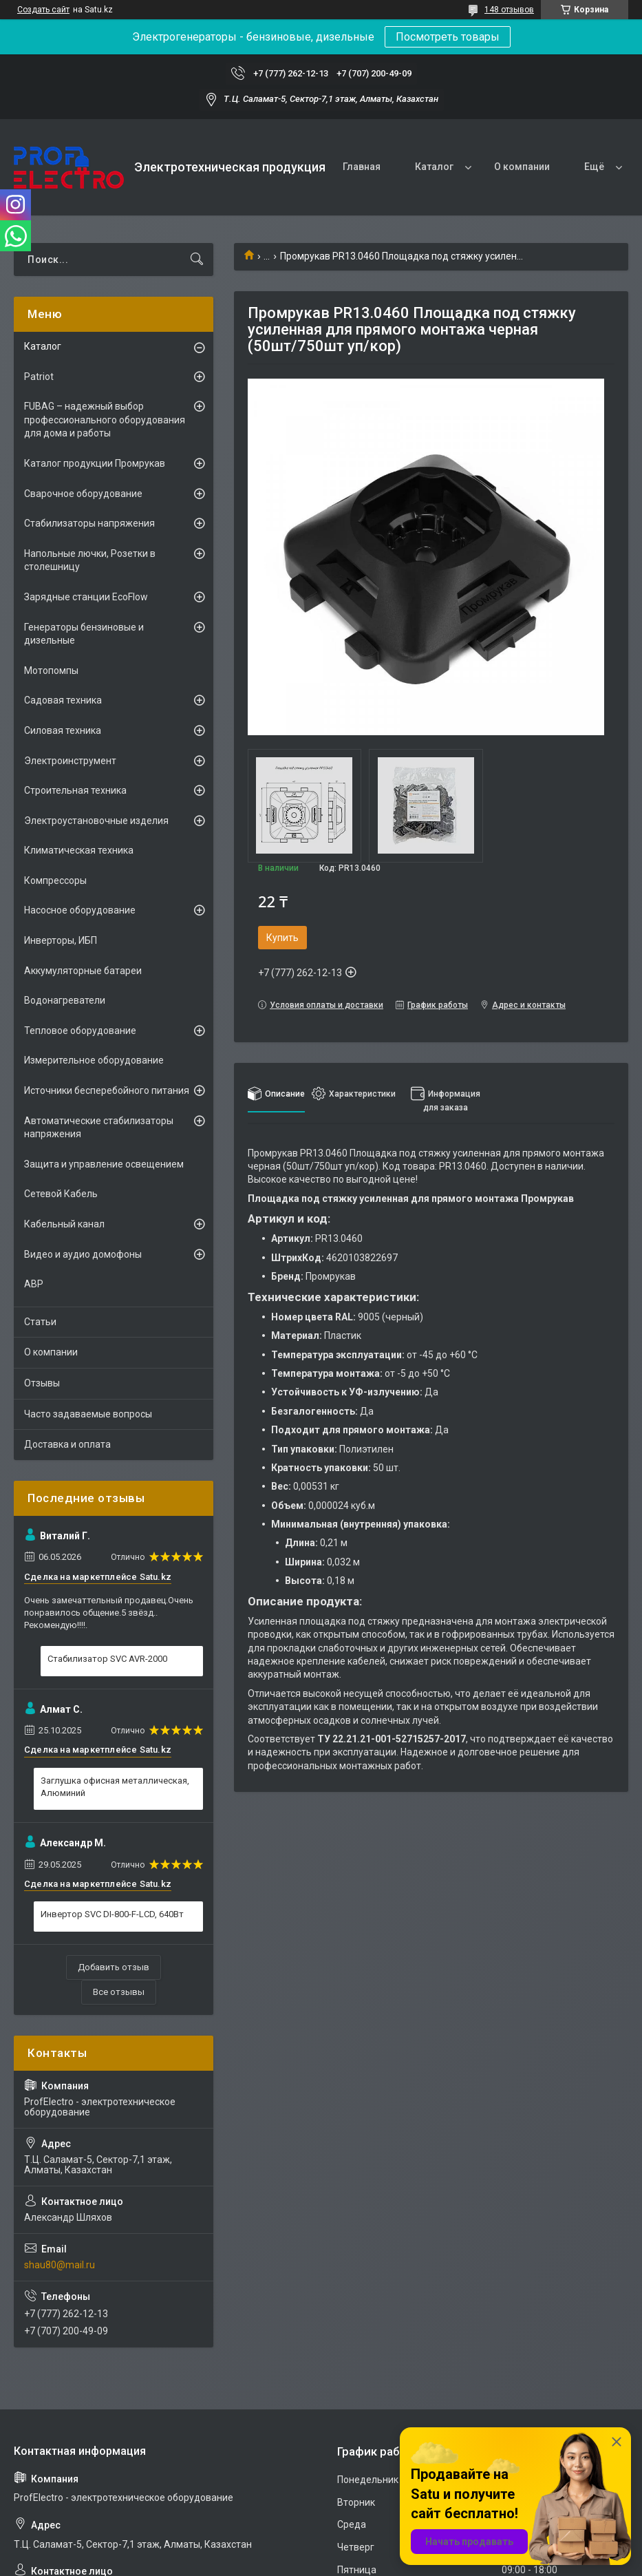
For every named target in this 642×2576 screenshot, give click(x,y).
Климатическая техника (78, 850)
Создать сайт (43, 9)
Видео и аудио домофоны (83, 1254)
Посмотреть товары (448, 36)
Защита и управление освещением (104, 1164)
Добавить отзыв (113, 1967)
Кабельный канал (64, 1223)
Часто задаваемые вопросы (88, 1413)
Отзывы (42, 1383)
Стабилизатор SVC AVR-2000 (107, 1659)
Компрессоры (55, 880)
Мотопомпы (51, 670)
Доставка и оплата (67, 1444)
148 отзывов (509, 9)
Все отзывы (119, 1992)
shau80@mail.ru (59, 2264)
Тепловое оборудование (80, 1030)
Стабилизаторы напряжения (89, 523)
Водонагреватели (64, 1000)
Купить (282, 937)
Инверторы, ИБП (60, 940)
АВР (33, 1283)
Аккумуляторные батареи (83, 970)
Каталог (434, 166)
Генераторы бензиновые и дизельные (84, 634)
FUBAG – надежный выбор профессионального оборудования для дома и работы (104, 420)
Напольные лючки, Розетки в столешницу (90, 560)
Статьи (40, 1321)
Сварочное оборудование (83, 493)
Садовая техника (63, 700)
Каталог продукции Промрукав (94, 463)
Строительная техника (75, 790)
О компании (522, 166)
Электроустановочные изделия (96, 820)
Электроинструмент (70, 760)
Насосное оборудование (80, 910)
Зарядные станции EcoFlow (86, 596)
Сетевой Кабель (61, 1193)
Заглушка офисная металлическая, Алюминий (115, 1786)
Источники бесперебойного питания (106, 1090)
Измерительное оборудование (94, 1060)
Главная (362, 166)
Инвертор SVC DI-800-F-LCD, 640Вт (112, 1914)
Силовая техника (62, 730)
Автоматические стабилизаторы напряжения (98, 1127)
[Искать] (196, 259)
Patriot (39, 376)
